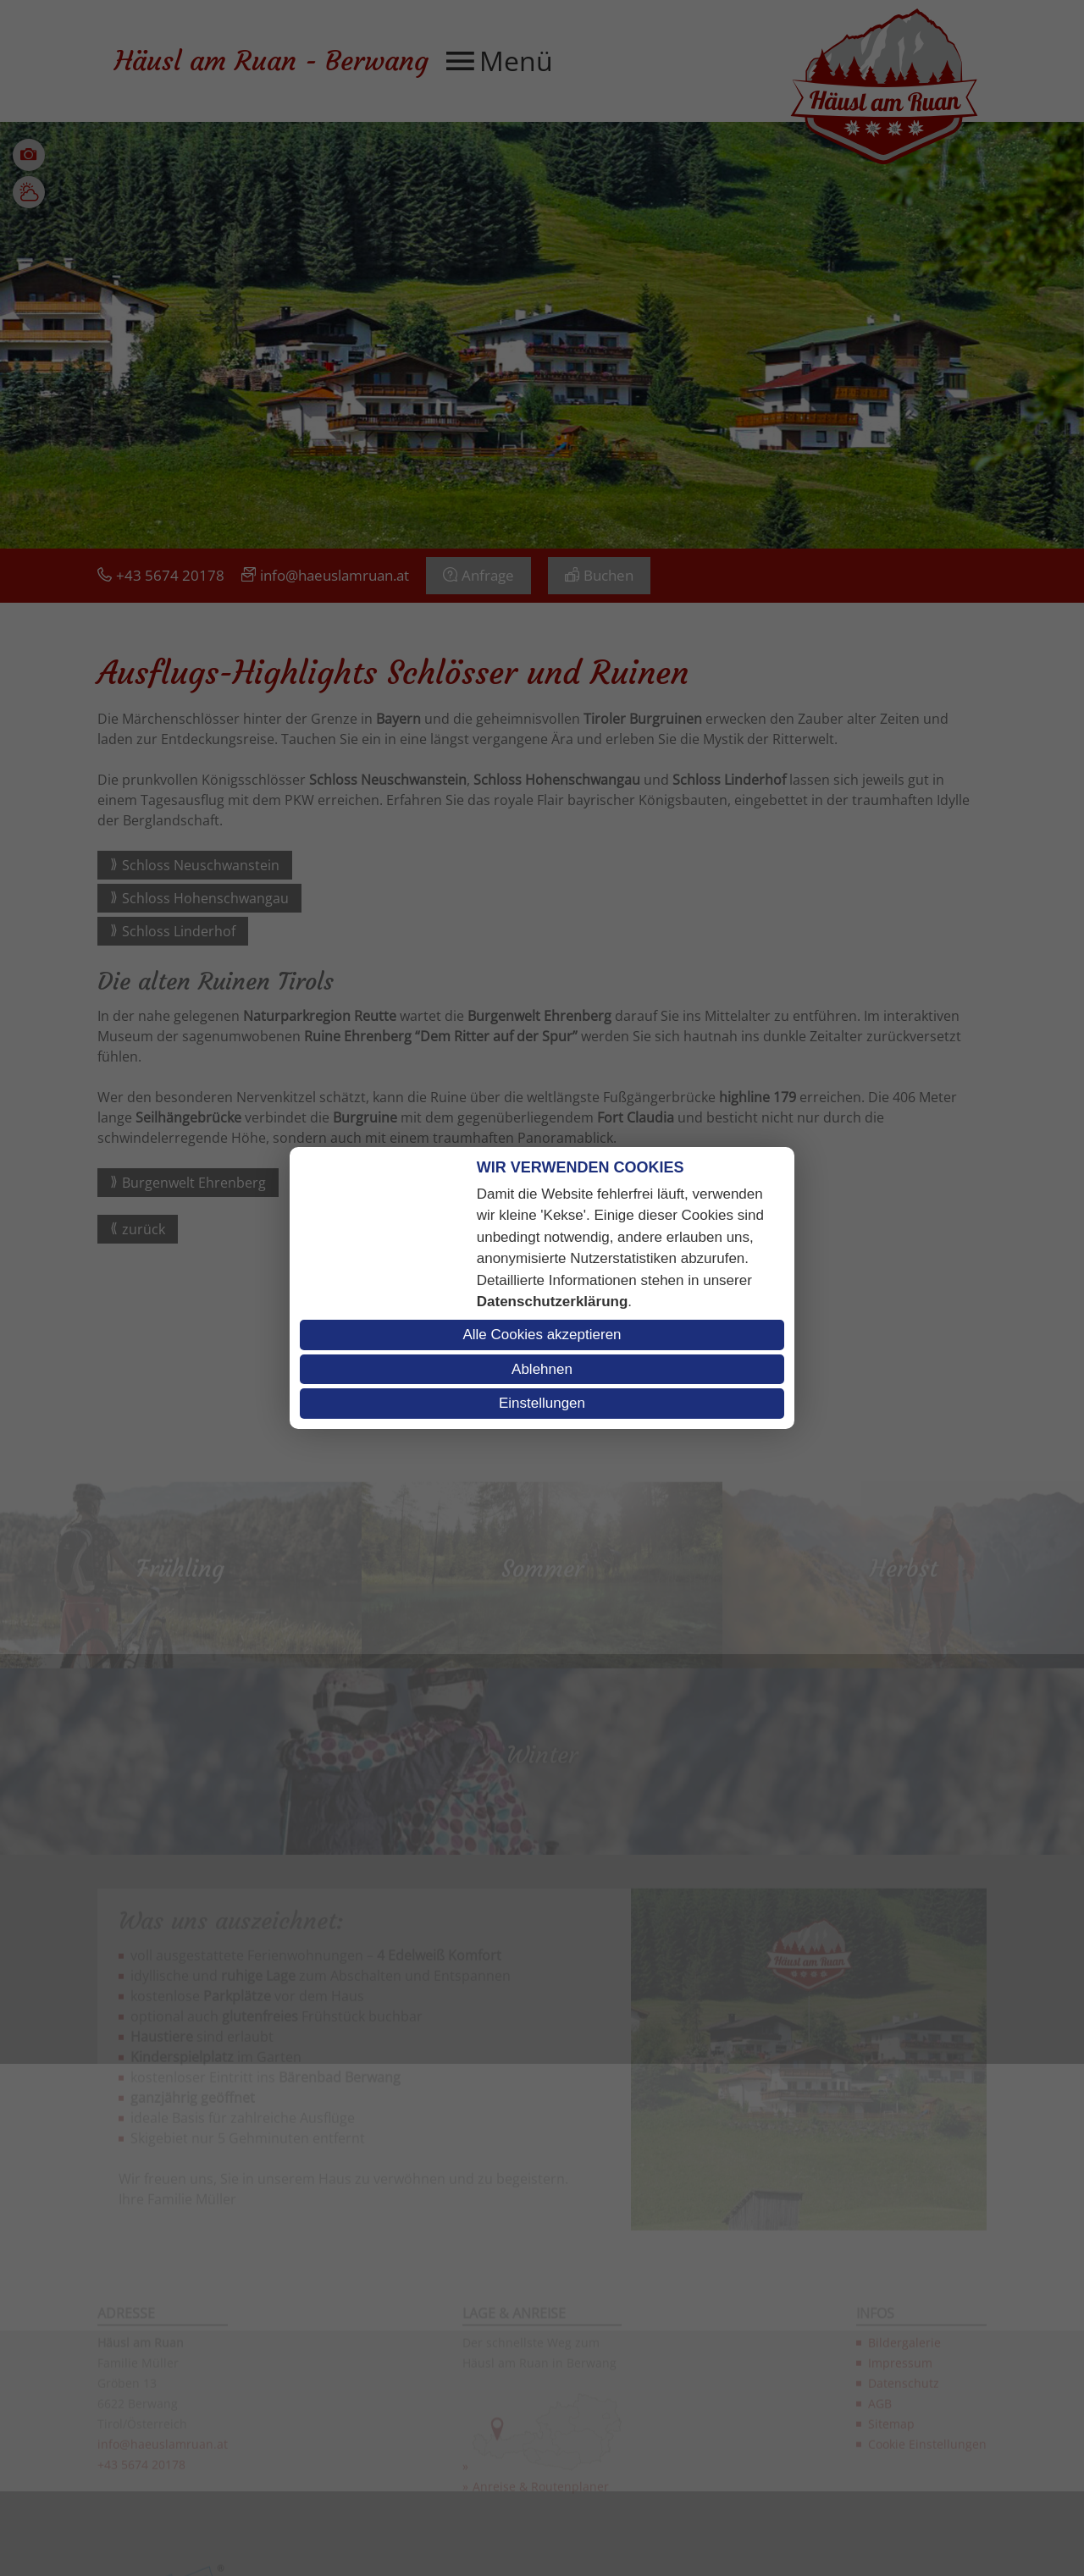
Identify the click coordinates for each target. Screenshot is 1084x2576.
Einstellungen (542, 1403)
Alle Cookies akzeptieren (541, 1335)
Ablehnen (542, 1369)
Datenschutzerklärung (552, 1302)
